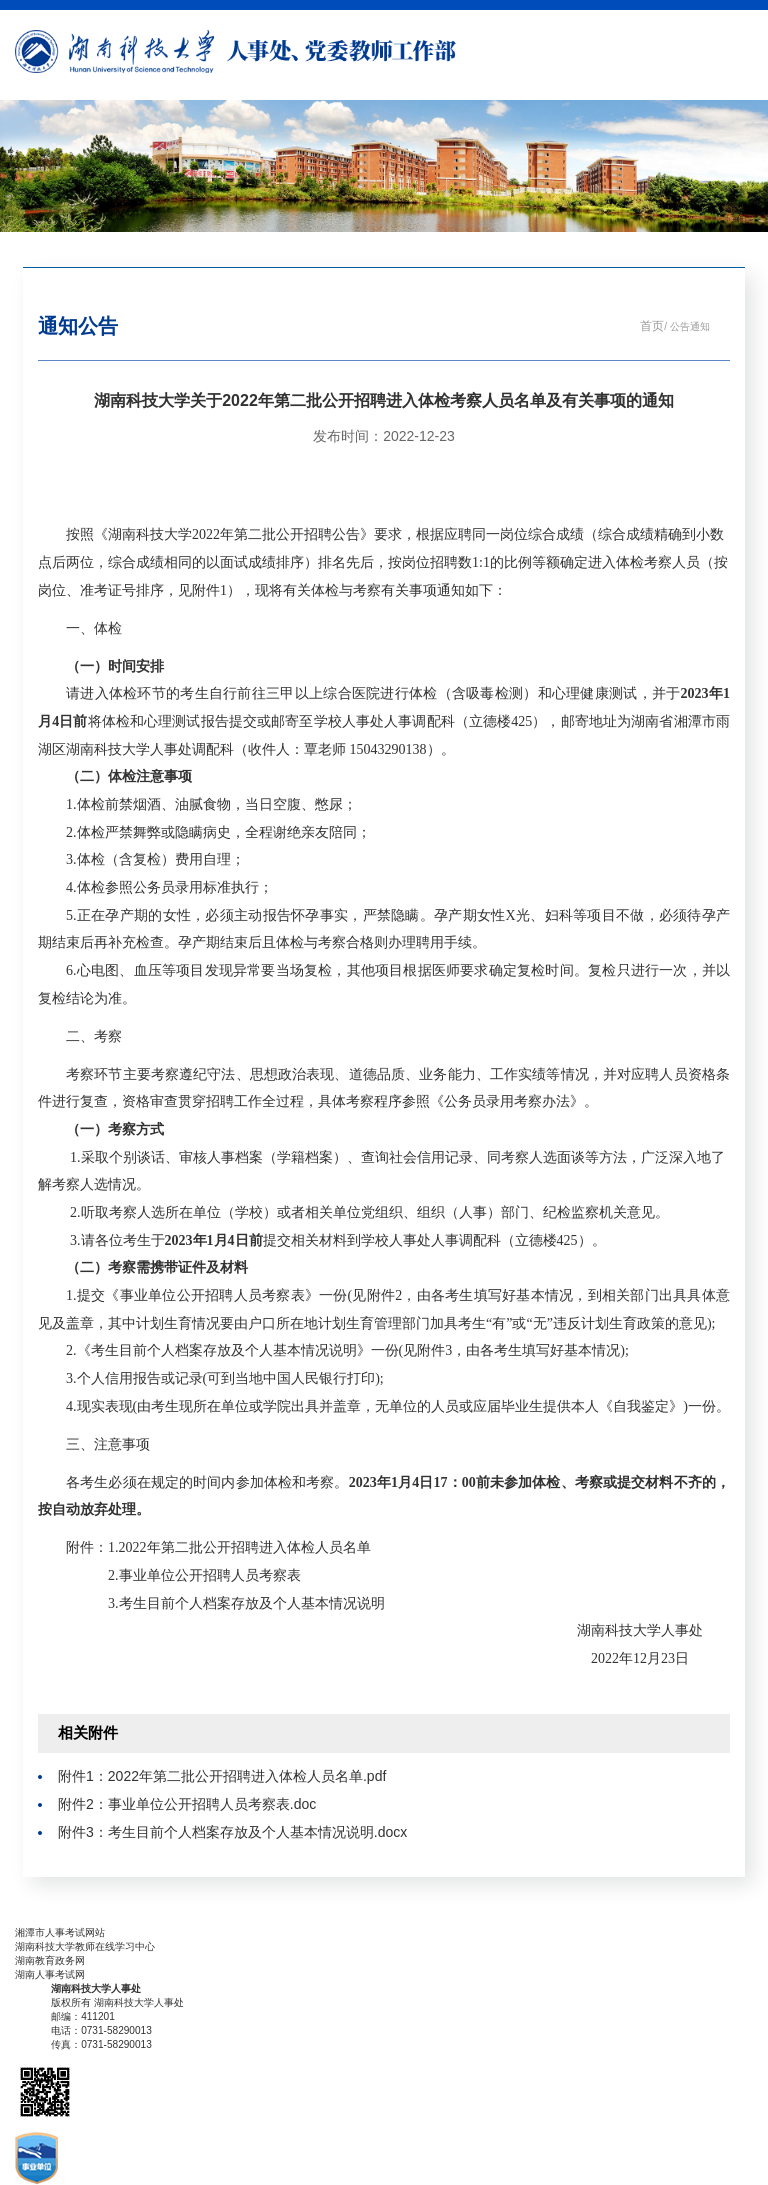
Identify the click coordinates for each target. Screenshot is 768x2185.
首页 (652, 326)
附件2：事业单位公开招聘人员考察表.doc (187, 1804)
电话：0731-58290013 (101, 2030)
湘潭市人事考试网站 (60, 1932)
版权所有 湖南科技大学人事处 (117, 2002)
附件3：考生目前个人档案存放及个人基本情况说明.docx (232, 1832)
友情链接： (40, 1918)
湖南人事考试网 (50, 1974)
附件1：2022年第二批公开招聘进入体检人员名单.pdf (222, 1776)
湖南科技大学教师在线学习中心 (85, 1946)
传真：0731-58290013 (101, 2044)
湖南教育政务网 (50, 1960)
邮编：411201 (83, 2016)
